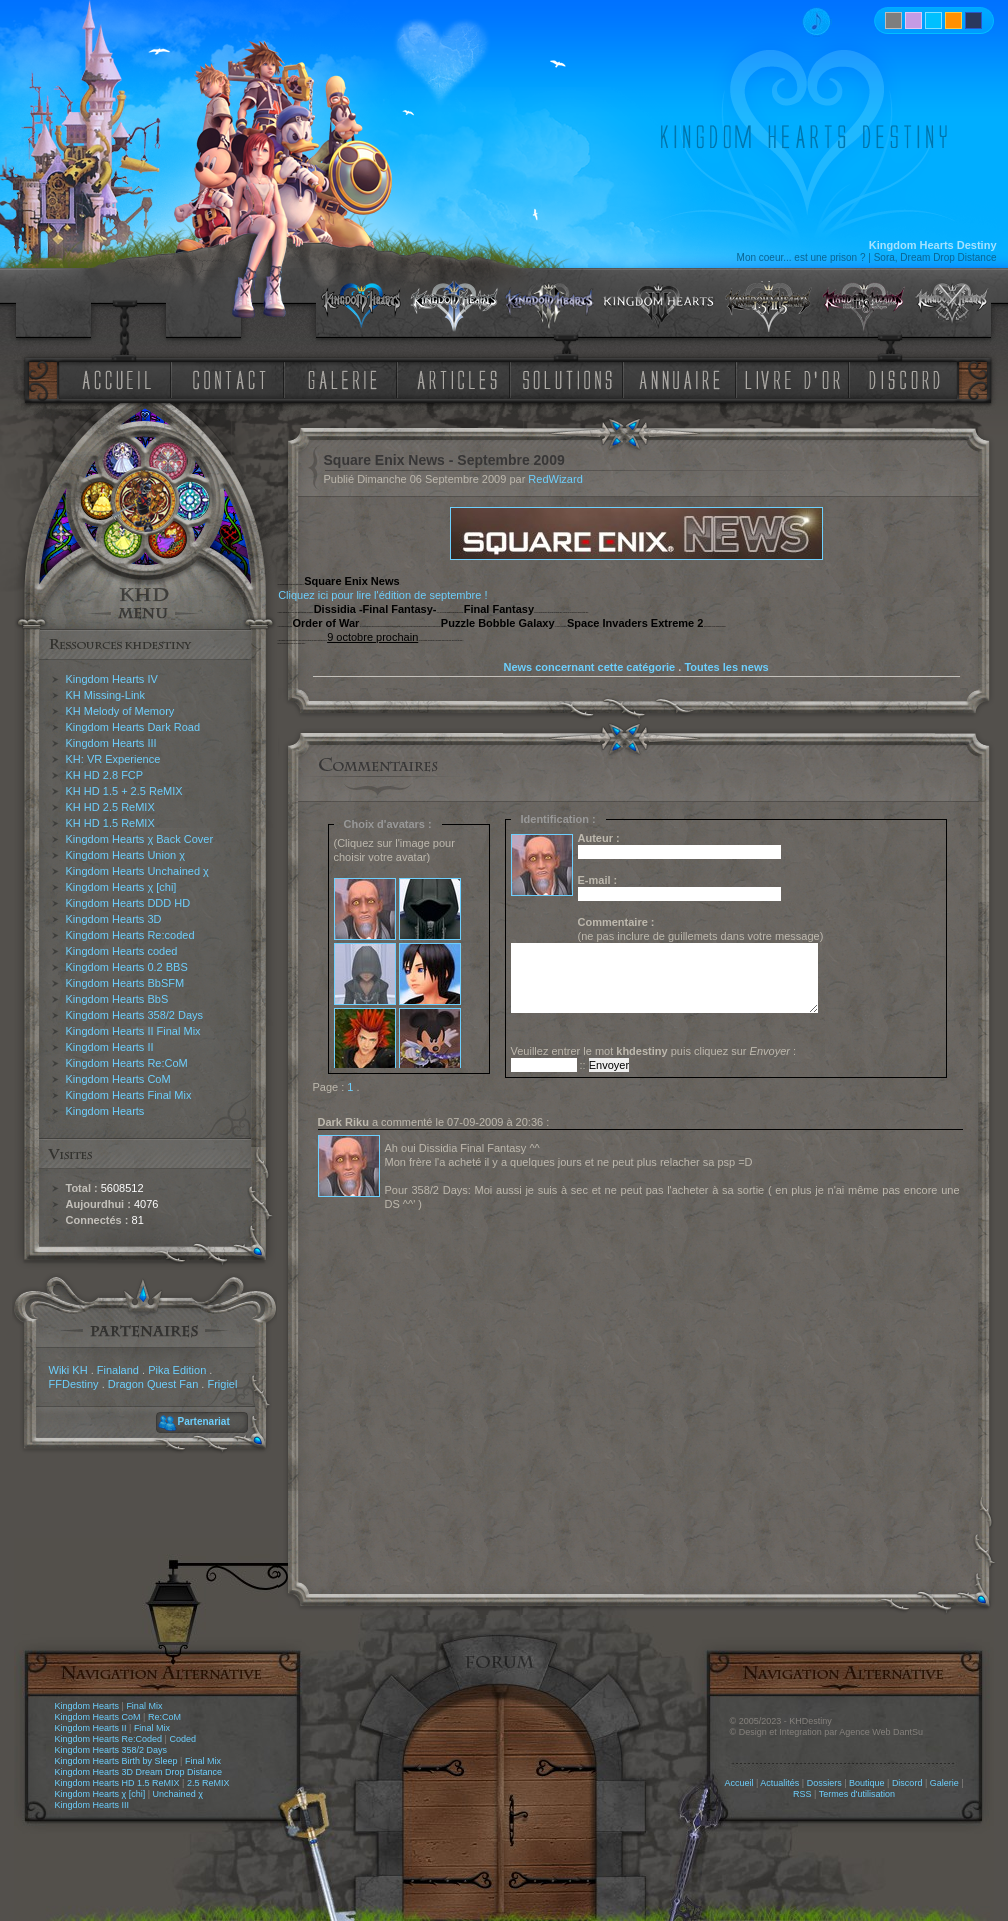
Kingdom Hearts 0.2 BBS (127, 967)
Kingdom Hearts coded (122, 951)
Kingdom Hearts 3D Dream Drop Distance (139, 1772)
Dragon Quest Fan (153, 1384)
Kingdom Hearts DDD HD (128, 903)
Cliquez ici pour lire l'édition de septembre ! (382, 595)
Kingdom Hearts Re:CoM (127, 1063)
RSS (802, 1794)
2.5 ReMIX (208, 1783)
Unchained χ (178, 1794)
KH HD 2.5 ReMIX (110, 807)
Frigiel (222, 1384)
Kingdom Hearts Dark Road (133, 727)
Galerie (944, 1783)
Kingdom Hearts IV (112, 679)
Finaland (118, 1370)
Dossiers (824, 1783)
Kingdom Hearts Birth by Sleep (116, 1761)
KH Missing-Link (105, 695)
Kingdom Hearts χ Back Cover (140, 839)
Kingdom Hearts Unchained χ (137, 871)
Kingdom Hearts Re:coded (130, 935)
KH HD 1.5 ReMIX (110, 823)
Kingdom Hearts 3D (114, 919)
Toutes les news (726, 667)
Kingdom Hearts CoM (118, 1079)
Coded (182, 1739)
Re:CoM (164, 1717)
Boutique (867, 1783)
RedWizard (555, 479)
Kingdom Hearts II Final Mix (133, 1031)
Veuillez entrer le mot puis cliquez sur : (654, 1051)
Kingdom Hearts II (110, 1047)
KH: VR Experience (113, 759)
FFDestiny (74, 1384)
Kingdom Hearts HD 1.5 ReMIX (117, 1783)
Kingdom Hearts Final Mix (129, 1095)
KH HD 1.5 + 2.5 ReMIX (124, 791)
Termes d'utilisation (857, 1794)
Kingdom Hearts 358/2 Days (135, 1015)
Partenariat (204, 1421)
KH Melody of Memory (120, 711)
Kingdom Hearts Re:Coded (109, 1739)
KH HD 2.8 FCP (105, 775)
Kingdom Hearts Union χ (126, 855)
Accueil (738, 1783)
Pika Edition (177, 1370)
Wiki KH (68, 1370)
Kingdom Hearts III (111, 743)
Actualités (779, 1783)
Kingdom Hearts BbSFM (125, 983)
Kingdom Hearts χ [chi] (121, 887)
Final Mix (144, 1706)
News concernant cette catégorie (589, 667)
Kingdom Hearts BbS (117, 999)
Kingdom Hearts (105, 1111)
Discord (907, 1783)
